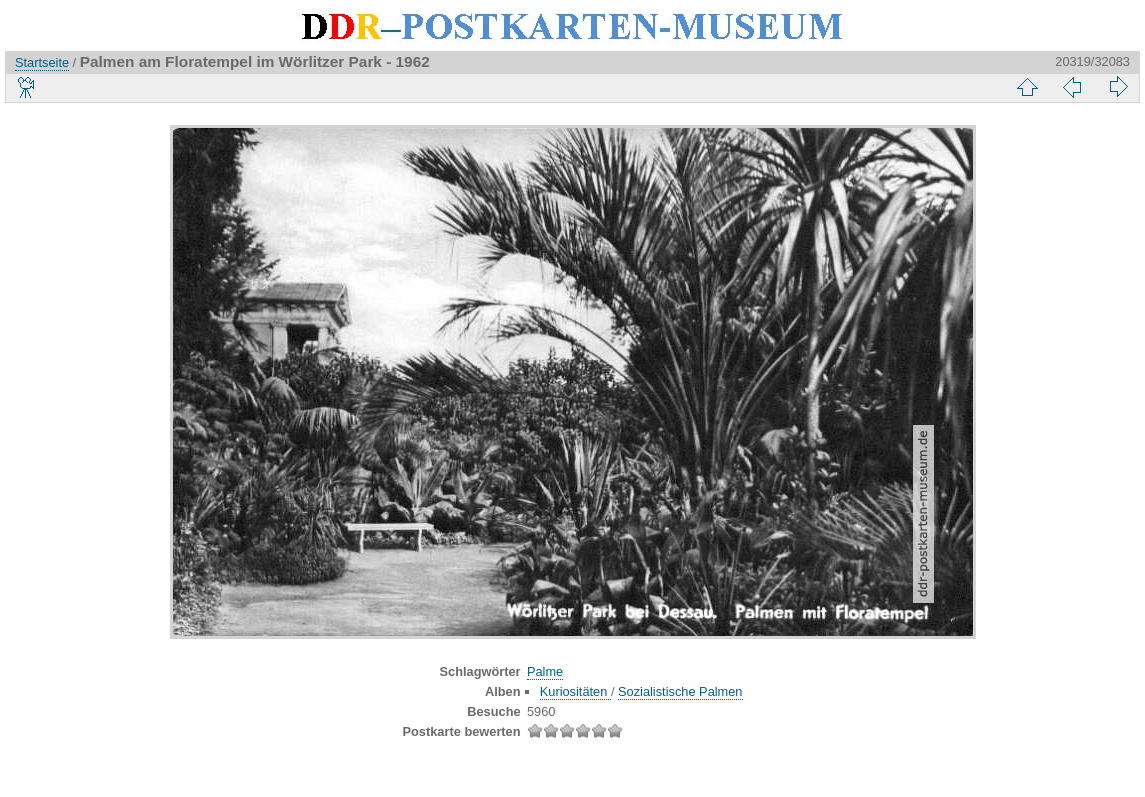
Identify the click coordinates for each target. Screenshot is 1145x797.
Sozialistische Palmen (680, 691)
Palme (545, 671)
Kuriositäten (575, 691)
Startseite (42, 62)
